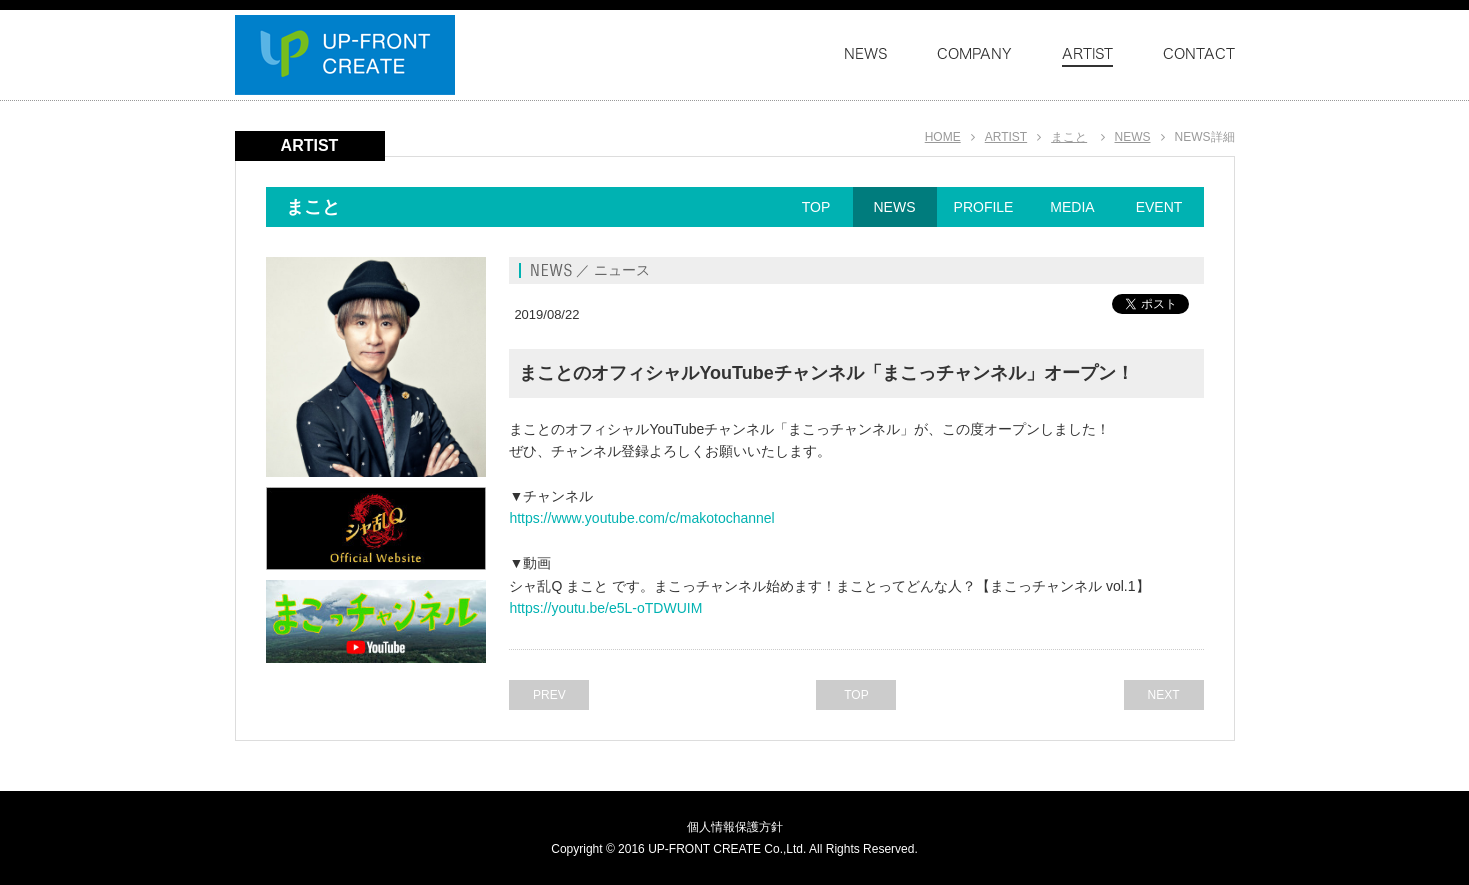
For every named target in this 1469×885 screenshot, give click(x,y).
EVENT (1159, 207)
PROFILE (984, 207)
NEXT (1163, 695)
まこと (1069, 137)
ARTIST (1006, 137)
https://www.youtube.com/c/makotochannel (641, 518)
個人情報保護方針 (735, 827)
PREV (549, 695)
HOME (943, 137)
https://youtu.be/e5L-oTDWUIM (605, 608)
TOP (816, 207)
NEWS (1133, 137)
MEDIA (1072, 207)
